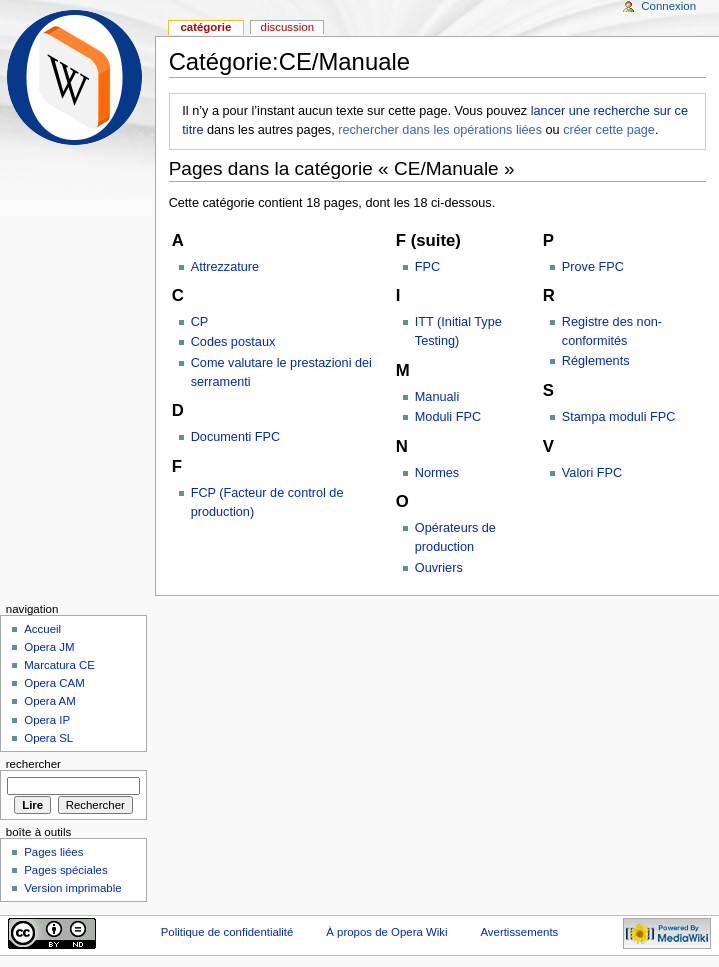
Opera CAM (54, 683)
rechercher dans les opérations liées (440, 130)
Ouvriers (439, 568)
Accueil (42, 629)
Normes (437, 473)
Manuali (437, 397)
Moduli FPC (448, 417)
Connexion (668, 6)
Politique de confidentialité (227, 932)
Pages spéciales (65, 870)
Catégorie (205, 27)
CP (200, 322)
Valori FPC (592, 473)
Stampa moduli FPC (619, 417)
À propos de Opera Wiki (386, 932)
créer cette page (609, 130)
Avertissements (519, 932)
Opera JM (49, 647)
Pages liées (53, 852)
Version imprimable (72, 888)
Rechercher (33, 764)
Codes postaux (233, 342)
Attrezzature (225, 267)
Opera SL (48, 738)
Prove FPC (593, 267)
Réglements (596, 361)
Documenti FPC (236, 437)
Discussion (287, 27)
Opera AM (50, 701)
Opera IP (47, 720)
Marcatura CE (59, 665)
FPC (427, 267)
